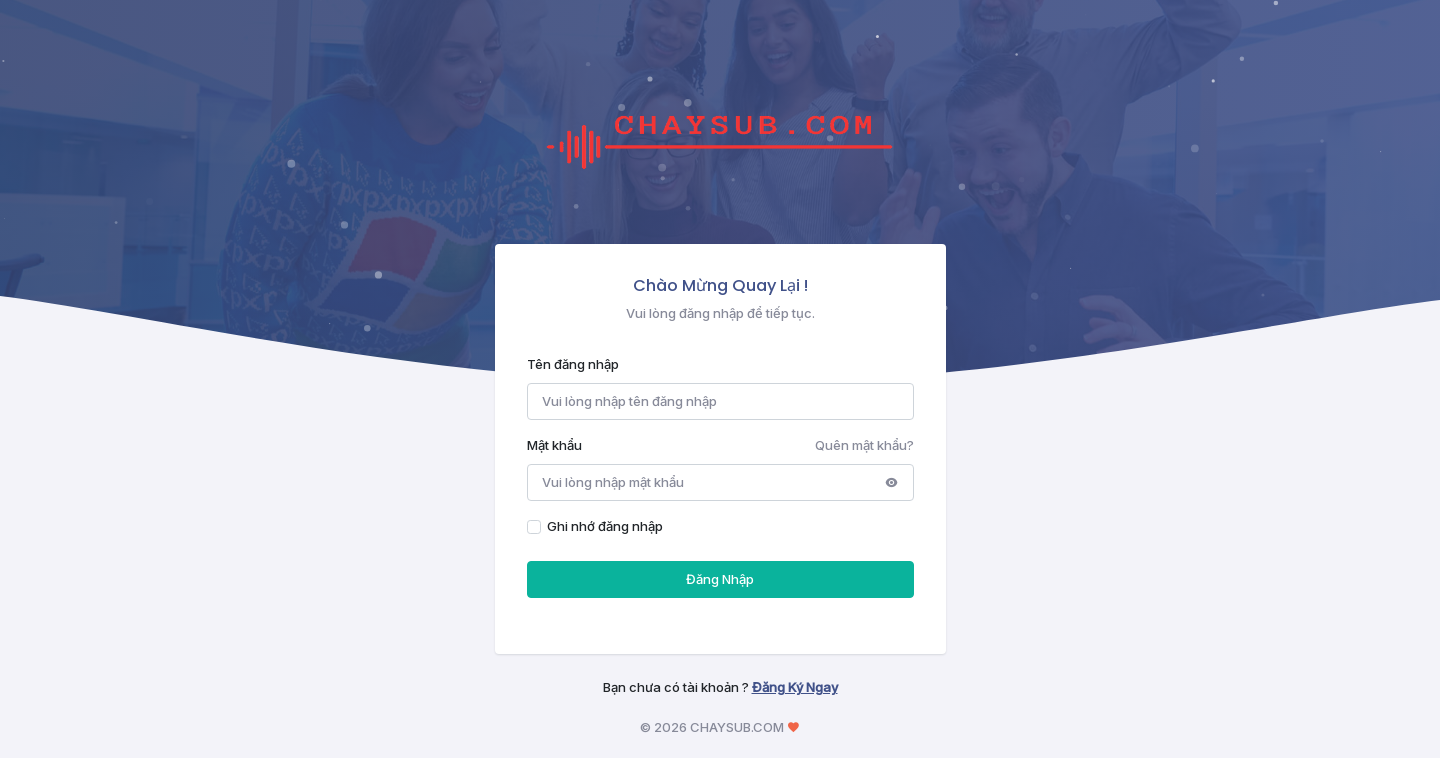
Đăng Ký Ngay (795, 687)
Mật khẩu (554, 445)
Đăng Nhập (720, 579)
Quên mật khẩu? (864, 445)
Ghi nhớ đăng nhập (605, 526)
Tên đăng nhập (573, 364)
